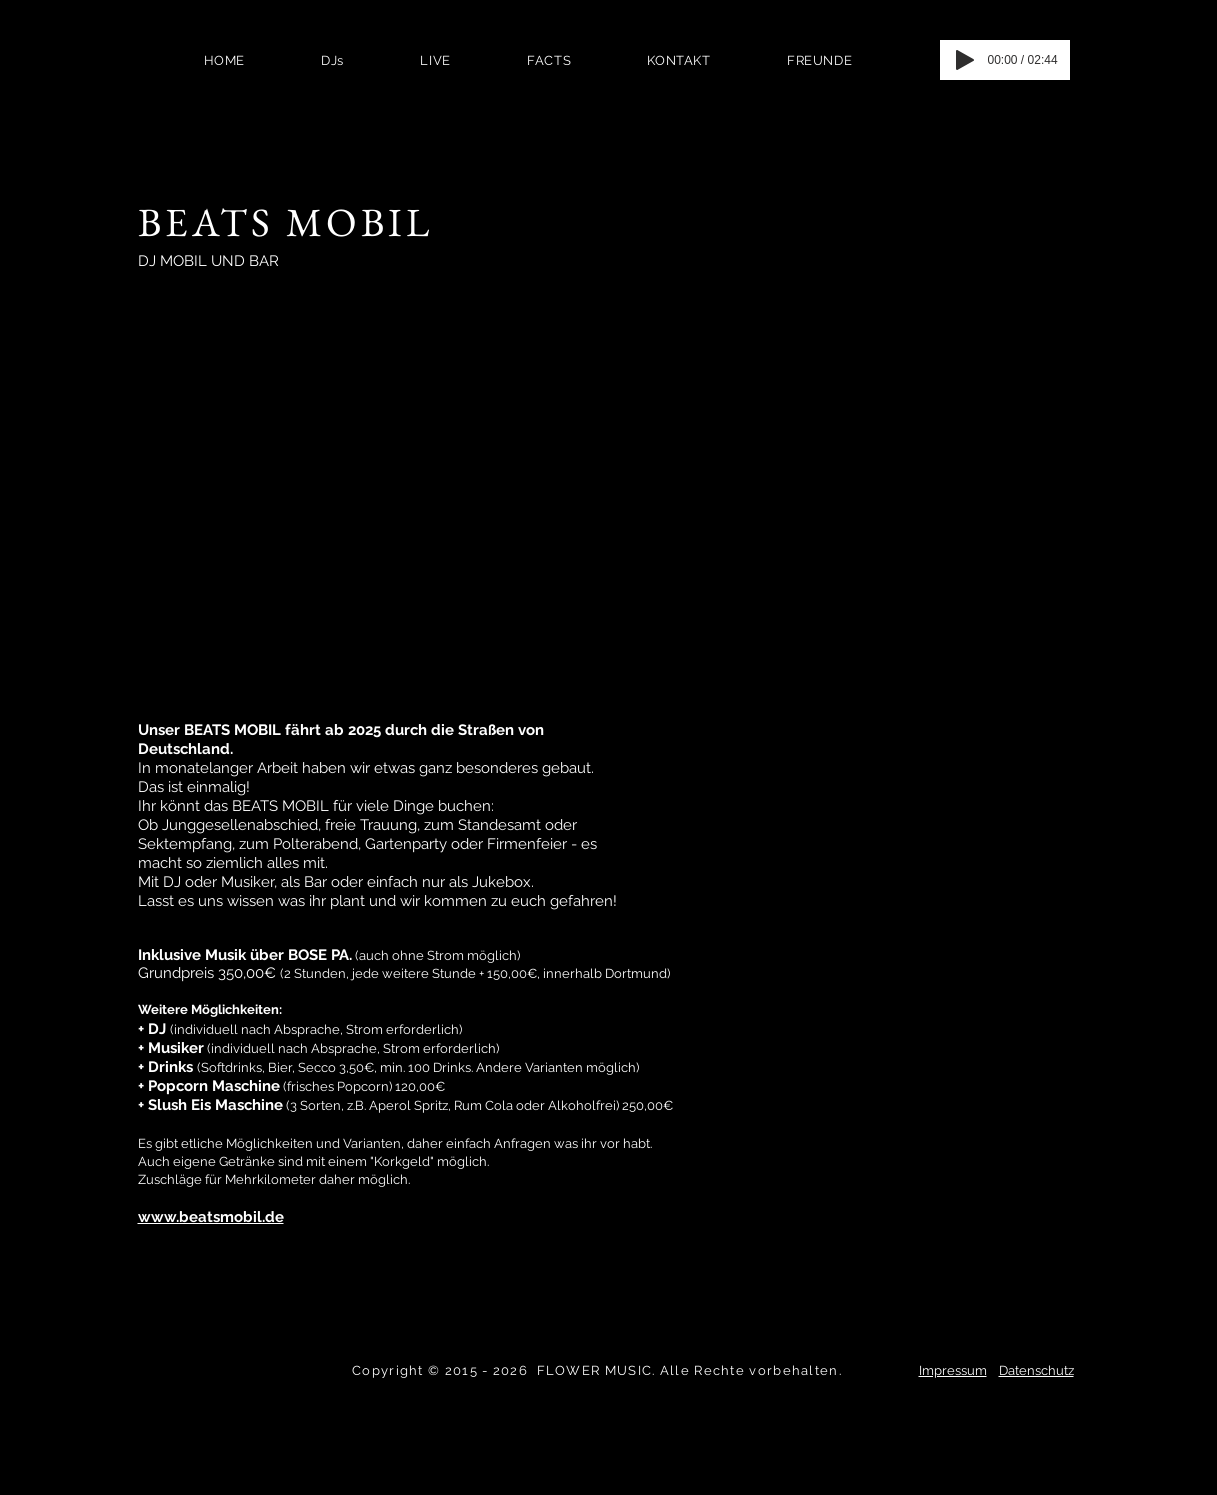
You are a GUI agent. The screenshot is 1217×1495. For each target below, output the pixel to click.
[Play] (965, 60)
